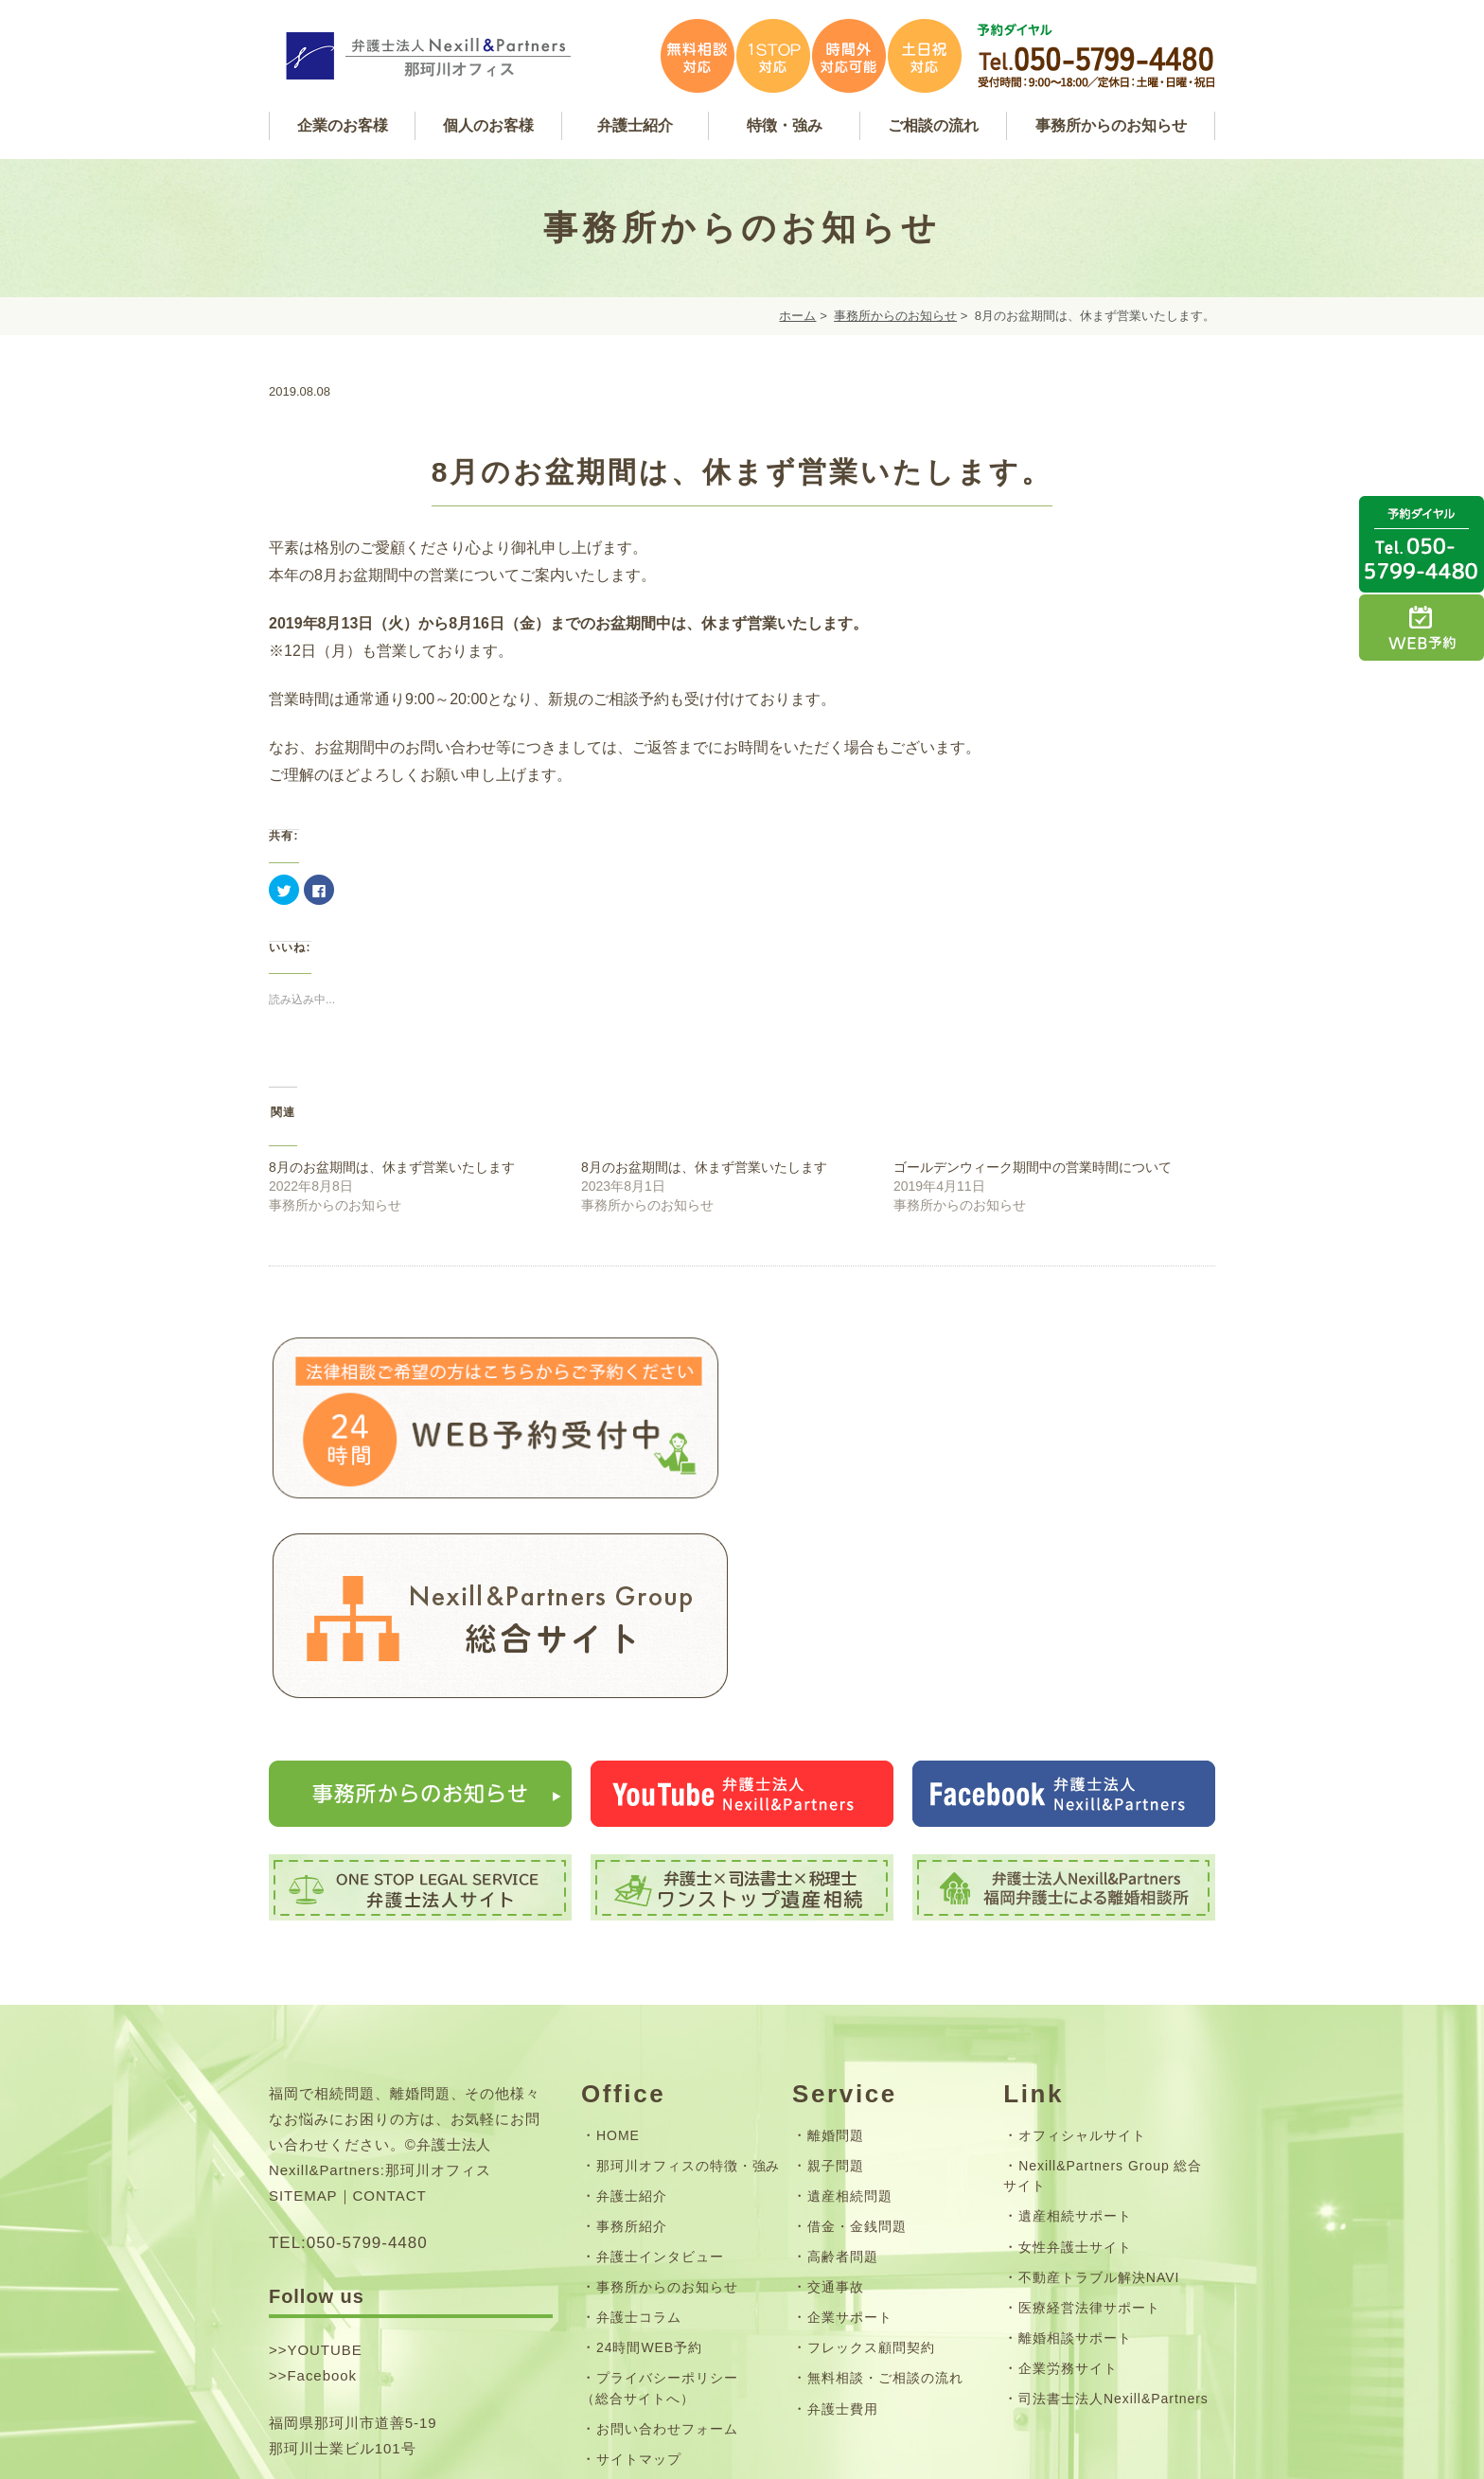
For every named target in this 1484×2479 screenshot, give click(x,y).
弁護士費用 (842, 2212)
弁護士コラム (638, 2121)
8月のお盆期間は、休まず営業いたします (392, 1167)
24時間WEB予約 (649, 2151)
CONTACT (390, 1999)
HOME (618, 1938)
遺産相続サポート (1075, 2019)
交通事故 (835, 2090)
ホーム (797, 316)
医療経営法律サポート (1089, 2110)
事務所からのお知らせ (895, 316)
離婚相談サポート (1075, 2141)
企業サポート (849, 2121)
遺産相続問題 (849, 1999)
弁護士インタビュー (660, 2060)
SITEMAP (303, 1999)
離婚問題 (835, 1938)
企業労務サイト (1068, 2172)
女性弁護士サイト (1075, 2050)
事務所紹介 (631, 2030)
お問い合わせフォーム (667, 2232)
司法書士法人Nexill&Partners (1113, 2202)
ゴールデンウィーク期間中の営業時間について (1032, 1167)
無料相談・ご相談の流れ (885, 2181)
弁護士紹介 (631, 1999)
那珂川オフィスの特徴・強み (688, 1968)
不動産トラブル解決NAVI (1098, 2080)
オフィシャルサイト (1082, 1938)
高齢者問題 (842, 2060)
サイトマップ (638, 2263)
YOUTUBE (324, 2154)
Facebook (322, 2179)
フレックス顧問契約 (871, 2151)
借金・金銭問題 (857, 2030)
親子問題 (835, 1968)
